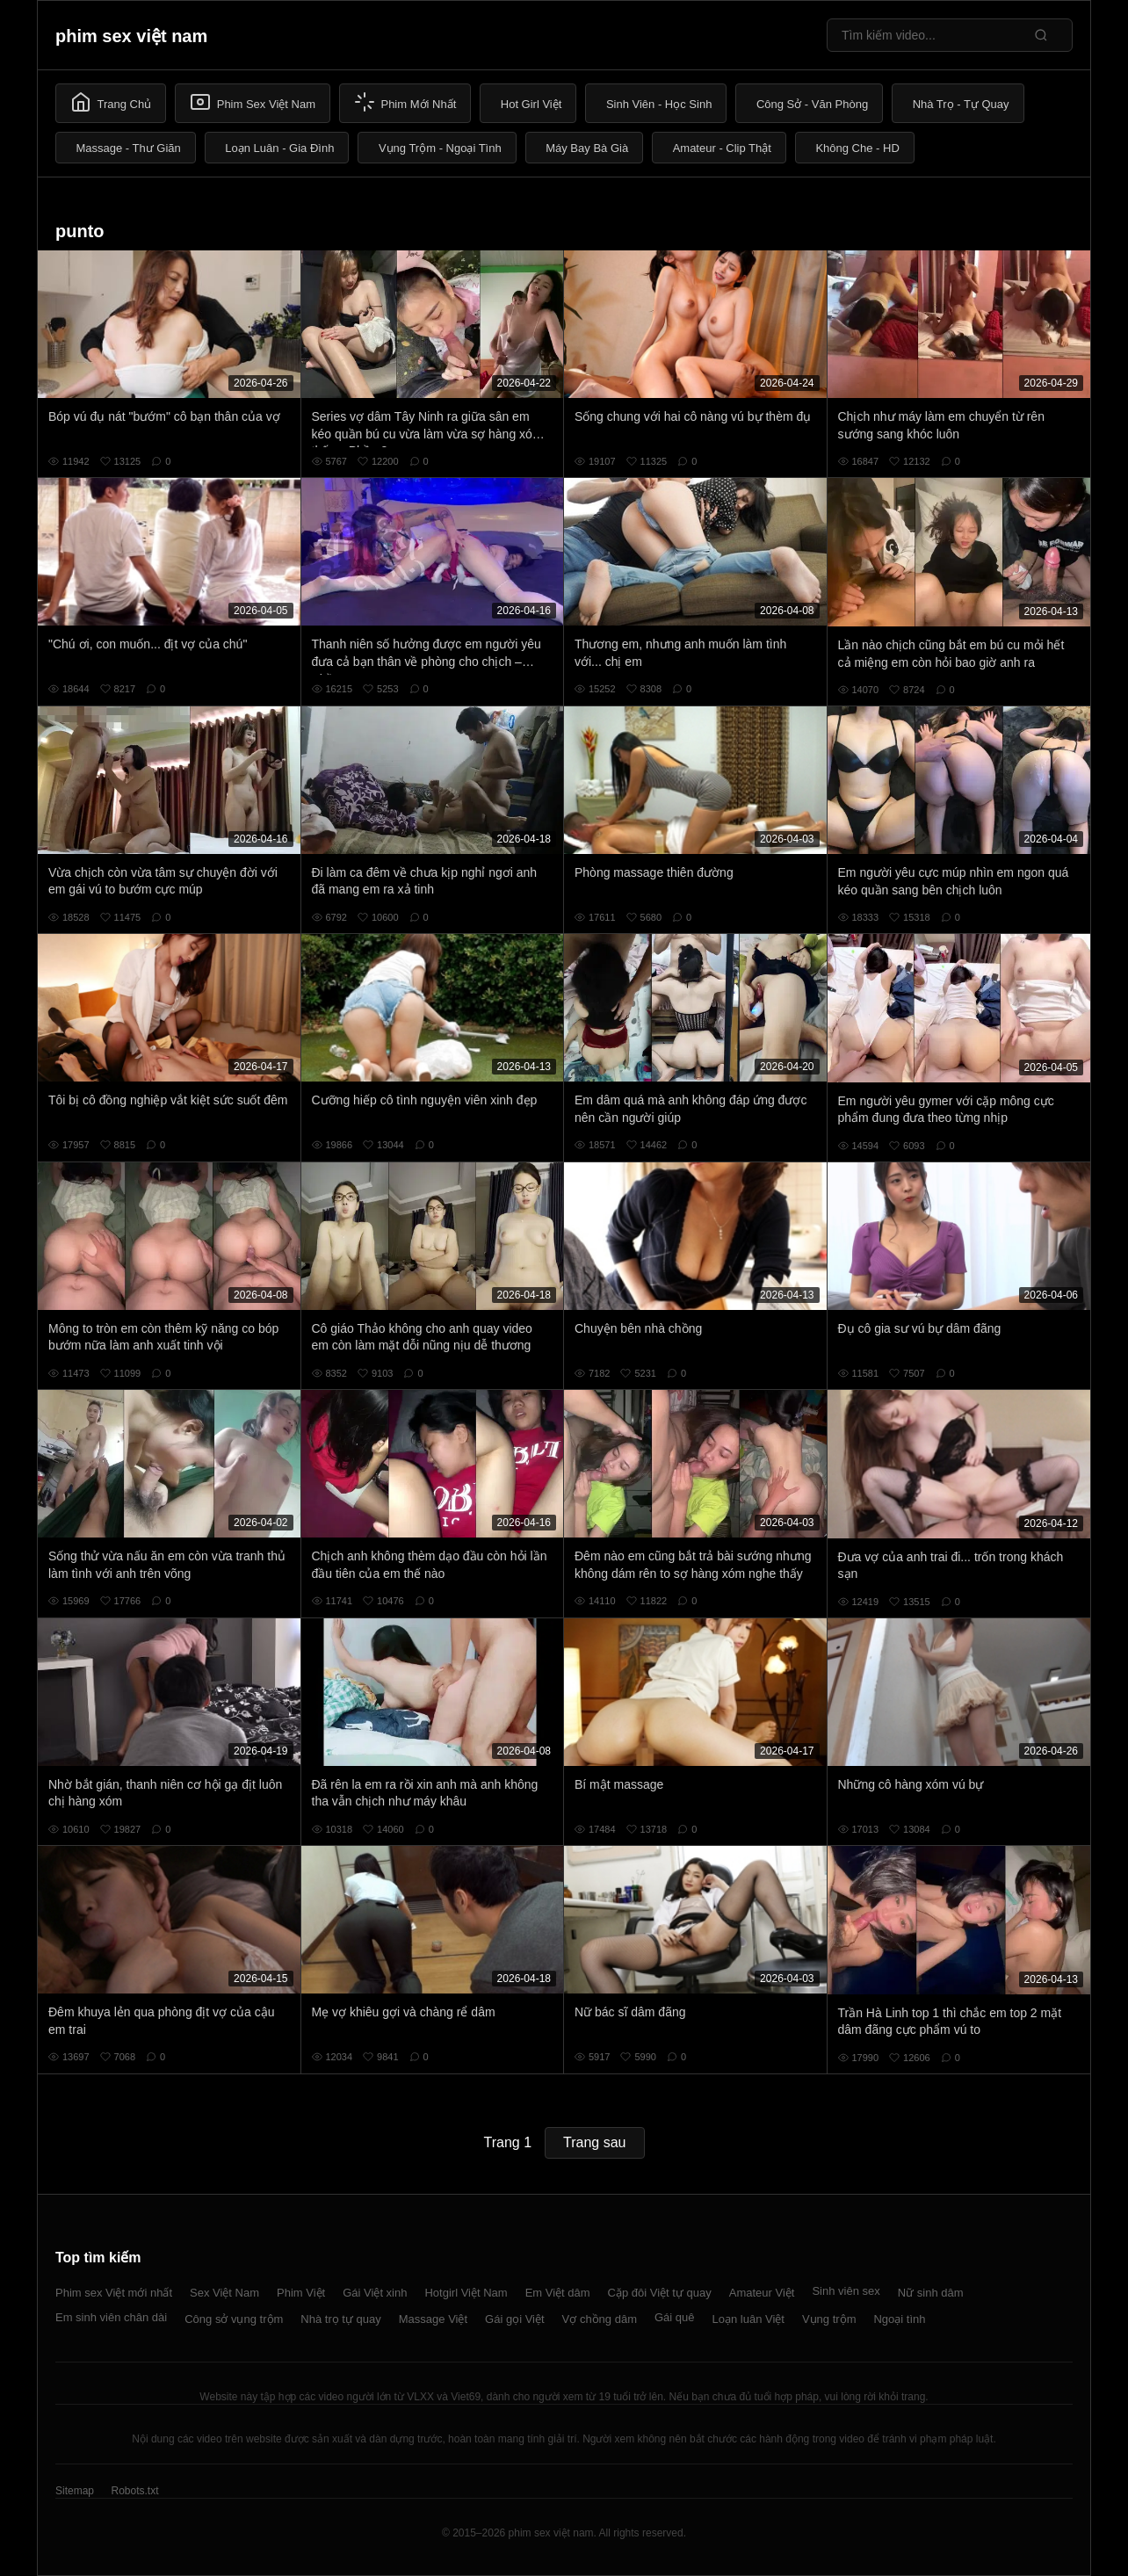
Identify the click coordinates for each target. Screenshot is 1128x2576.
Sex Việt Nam (224, 2292)
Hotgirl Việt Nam (465, 2292)
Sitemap (74, 2491)
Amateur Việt (762, 2292)
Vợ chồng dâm (599, 2319)
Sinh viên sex (845, 2290)
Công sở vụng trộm (233, 2319)
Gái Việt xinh (375, 2292)
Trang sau (594, 2142)
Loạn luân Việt (748, 2319)
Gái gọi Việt (515, 2319)
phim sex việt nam (131, 36)
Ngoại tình (899, 2319)
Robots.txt (134, 2491)
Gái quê (674, 2317)
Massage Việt (433, 2319)
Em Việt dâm (557, 2292)
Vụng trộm (829, 2319)
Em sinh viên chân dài (111, 2317)
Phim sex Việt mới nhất (113, 2292)
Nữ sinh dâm (931, 2292)
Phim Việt (301, 2292)
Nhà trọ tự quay (340, 2319)
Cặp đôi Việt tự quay (660, 2292)
